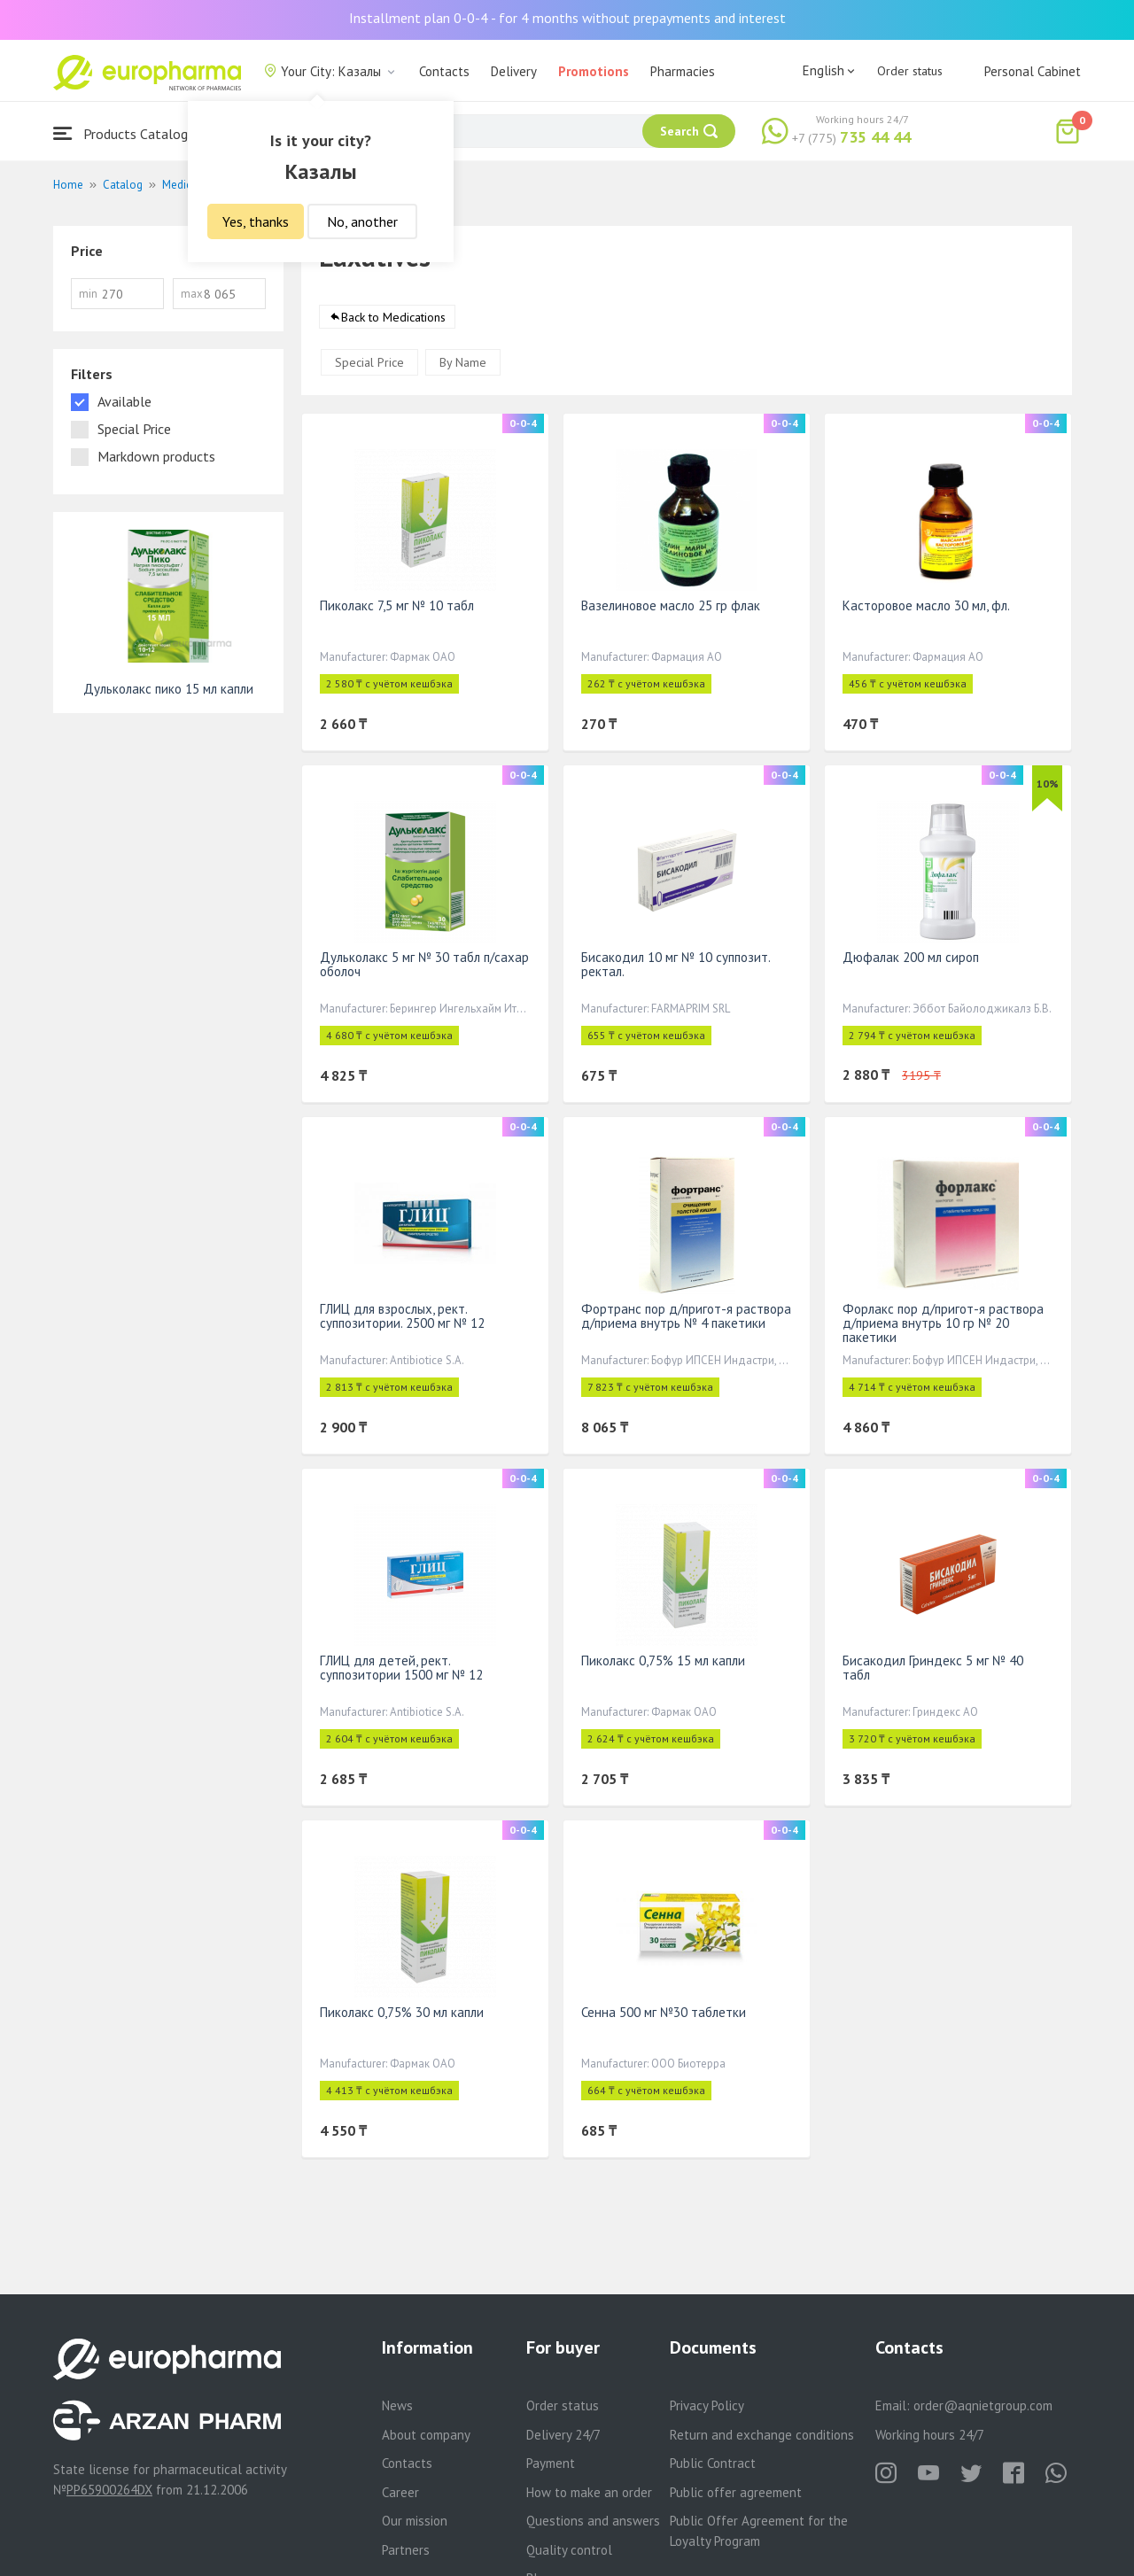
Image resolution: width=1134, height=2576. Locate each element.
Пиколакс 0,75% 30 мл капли (402, 2013)
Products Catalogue (127, 133)
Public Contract (713, 2463)
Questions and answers (593, 2520)
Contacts (444, 71)
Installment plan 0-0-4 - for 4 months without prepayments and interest (567, 18)
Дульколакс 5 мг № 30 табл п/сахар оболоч (424, 965)
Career (400, 2492)
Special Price (369, 363)
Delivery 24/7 (563, 2434)
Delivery (514, 71)
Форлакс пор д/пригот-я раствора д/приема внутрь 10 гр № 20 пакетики (943, 1323)
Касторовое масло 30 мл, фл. (926, 606)
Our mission (414, 2520)
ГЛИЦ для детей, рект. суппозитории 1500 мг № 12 (401, 1668)
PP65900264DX (109, 2489)
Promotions (593, 71)
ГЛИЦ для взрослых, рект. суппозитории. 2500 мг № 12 (402, 1316)
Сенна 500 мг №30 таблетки (663, 2013)
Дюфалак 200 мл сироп (911, 958)
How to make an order (589, 2492)
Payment (550, 2463)
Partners (406, 2549)
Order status (910, 71)
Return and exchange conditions (762, 2434)
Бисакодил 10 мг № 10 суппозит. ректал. (675, 965)
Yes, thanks (255, 221)
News (397, 2405)
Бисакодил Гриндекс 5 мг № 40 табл (933, 1668)
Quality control (569, 2549)
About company (426, 2434)
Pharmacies (682, 71)
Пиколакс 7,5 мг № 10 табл (397, 606)
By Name (462, 363)
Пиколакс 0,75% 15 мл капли (663, 1661)
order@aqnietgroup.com (982, 2405)
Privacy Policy (707, 2405)
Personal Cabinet (1032, 71)
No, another (362, 221)
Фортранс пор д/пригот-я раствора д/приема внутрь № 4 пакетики (686, 1316)
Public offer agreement (736, 2492)
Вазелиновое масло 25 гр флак (670, 606)
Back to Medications (393, 318)
